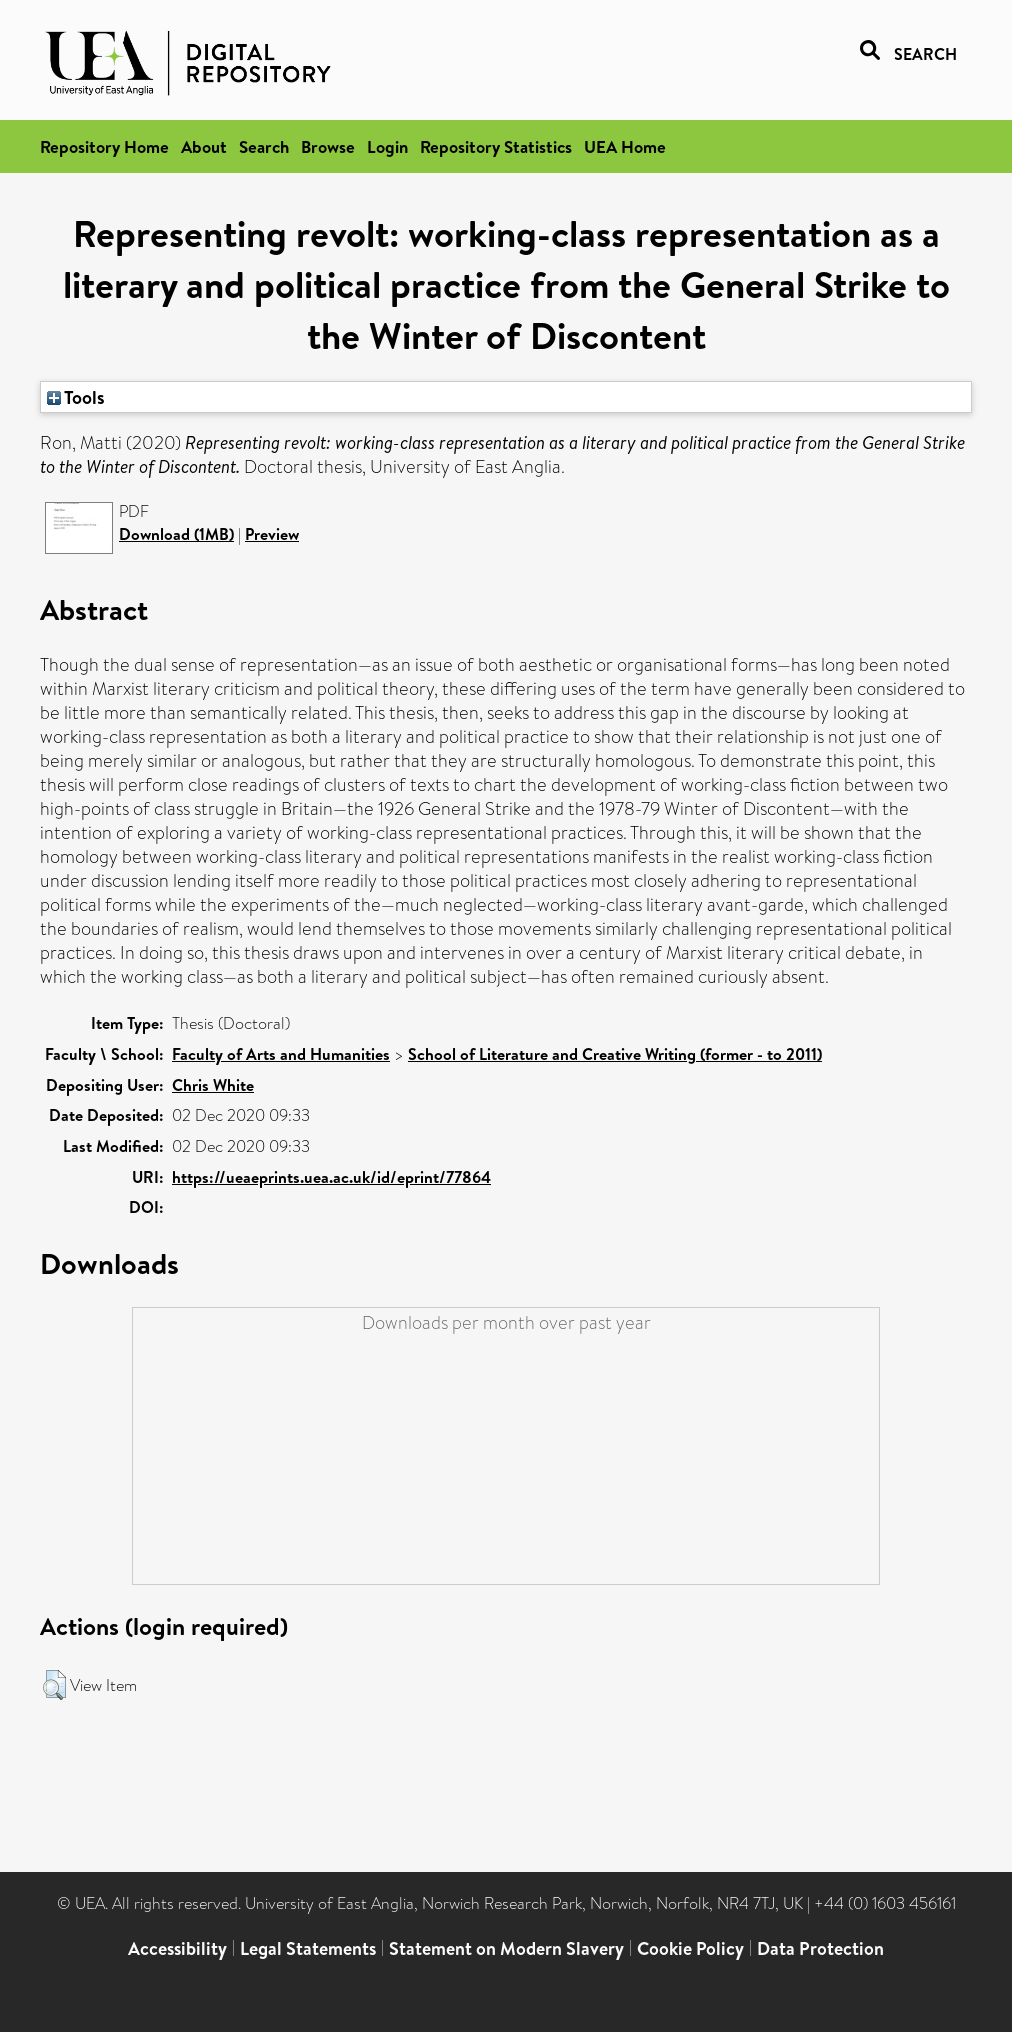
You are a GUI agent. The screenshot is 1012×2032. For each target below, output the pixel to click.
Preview (272, 534)
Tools (76, 397)
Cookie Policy (690, 1948)
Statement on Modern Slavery (506, 1948)
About (204, 146)
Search (264, 146)
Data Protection (820, 1948)
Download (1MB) (176, 534)
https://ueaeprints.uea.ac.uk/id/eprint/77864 (331, 1177)
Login (387, 146)
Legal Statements (308, 1948)
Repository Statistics (496, 146)
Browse (328, 146)
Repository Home (104, 146)
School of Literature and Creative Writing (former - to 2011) (615, 1054)
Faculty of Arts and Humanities (281, 1054)
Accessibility (177, 1948)
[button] (54, 1685)
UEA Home (625, 146)
